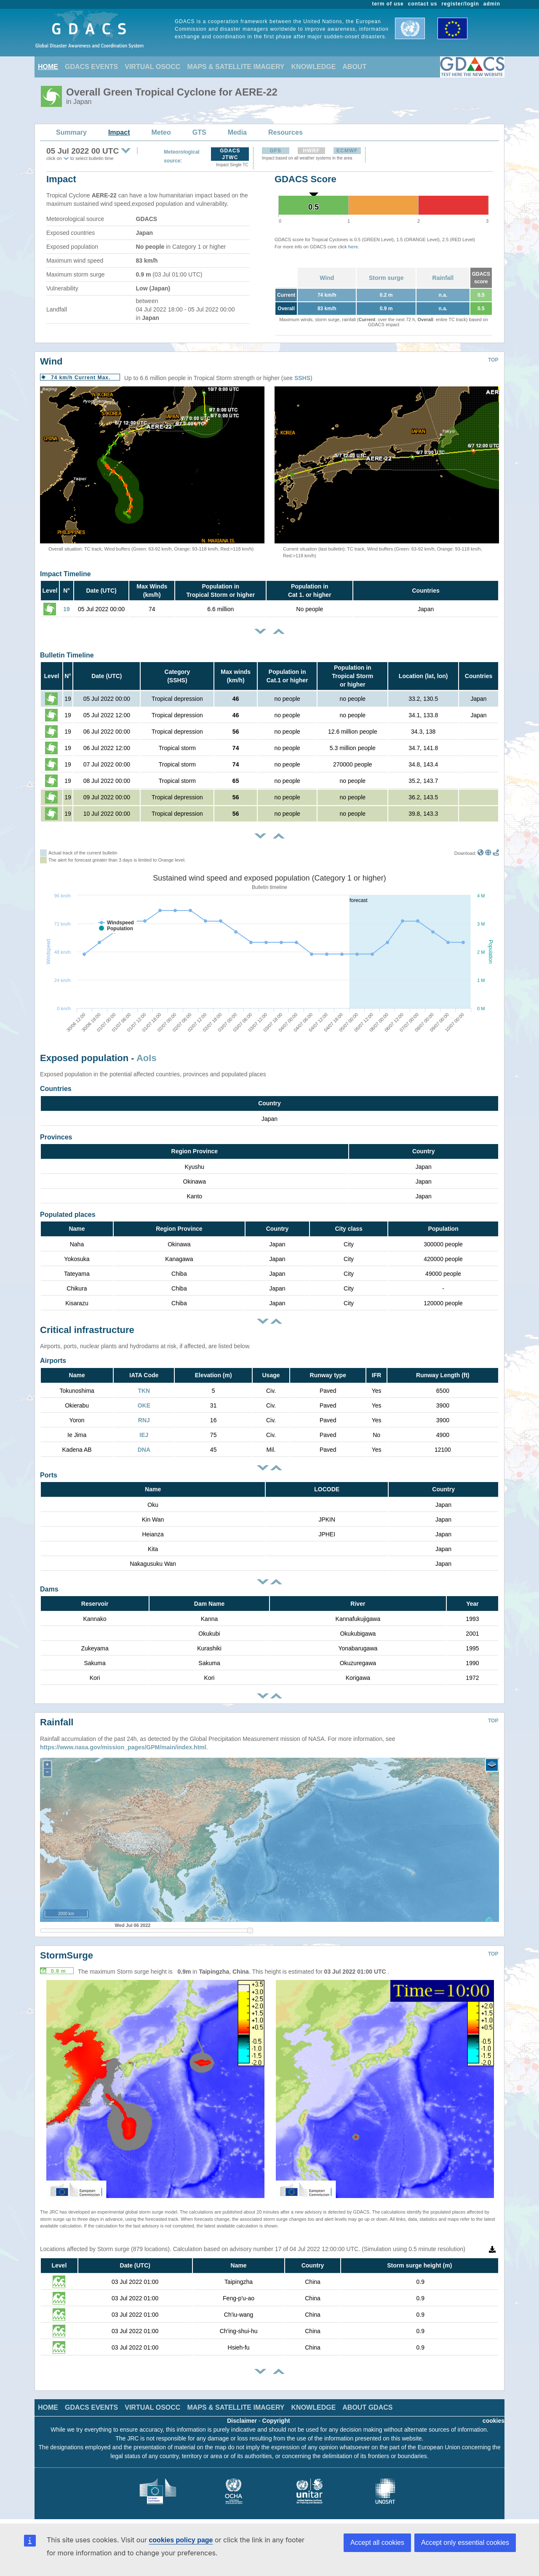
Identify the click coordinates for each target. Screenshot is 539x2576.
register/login (460, 4)
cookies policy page (181, 2540)
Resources (285, 132)
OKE (144, 1405)
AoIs (146, 1058)
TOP (493, 360)
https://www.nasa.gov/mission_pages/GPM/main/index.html (123, 1747)
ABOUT (354, 66)
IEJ (143, 1435)
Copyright (276, 2420)
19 (66, 609)
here (353, 246)
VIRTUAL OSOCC (152, 66)
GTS (199, 132)
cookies (493, 2420)
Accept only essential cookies (465, 2542)
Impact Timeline (65, 573)
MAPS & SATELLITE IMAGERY (235, 66)
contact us (423, 4)
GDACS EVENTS (91, 66)
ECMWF (347, 151)
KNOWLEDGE (313, 66)
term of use (388, 4)
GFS (275, 151)
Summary (71, 132)
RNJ (144, 1420)
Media (237, 132)
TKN (144, 1390)
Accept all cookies (377, 2542)
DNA (144, 1449)
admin (491, 4)
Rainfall (443, 277)
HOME (48, 66)
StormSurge (66, 1955)
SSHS (302, 378)
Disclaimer (242, 2420)
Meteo (161, 132)
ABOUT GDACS (367, 2407)
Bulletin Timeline (67, 655)
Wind (327, 277)
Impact (119, 132)
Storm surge (386, 277)
